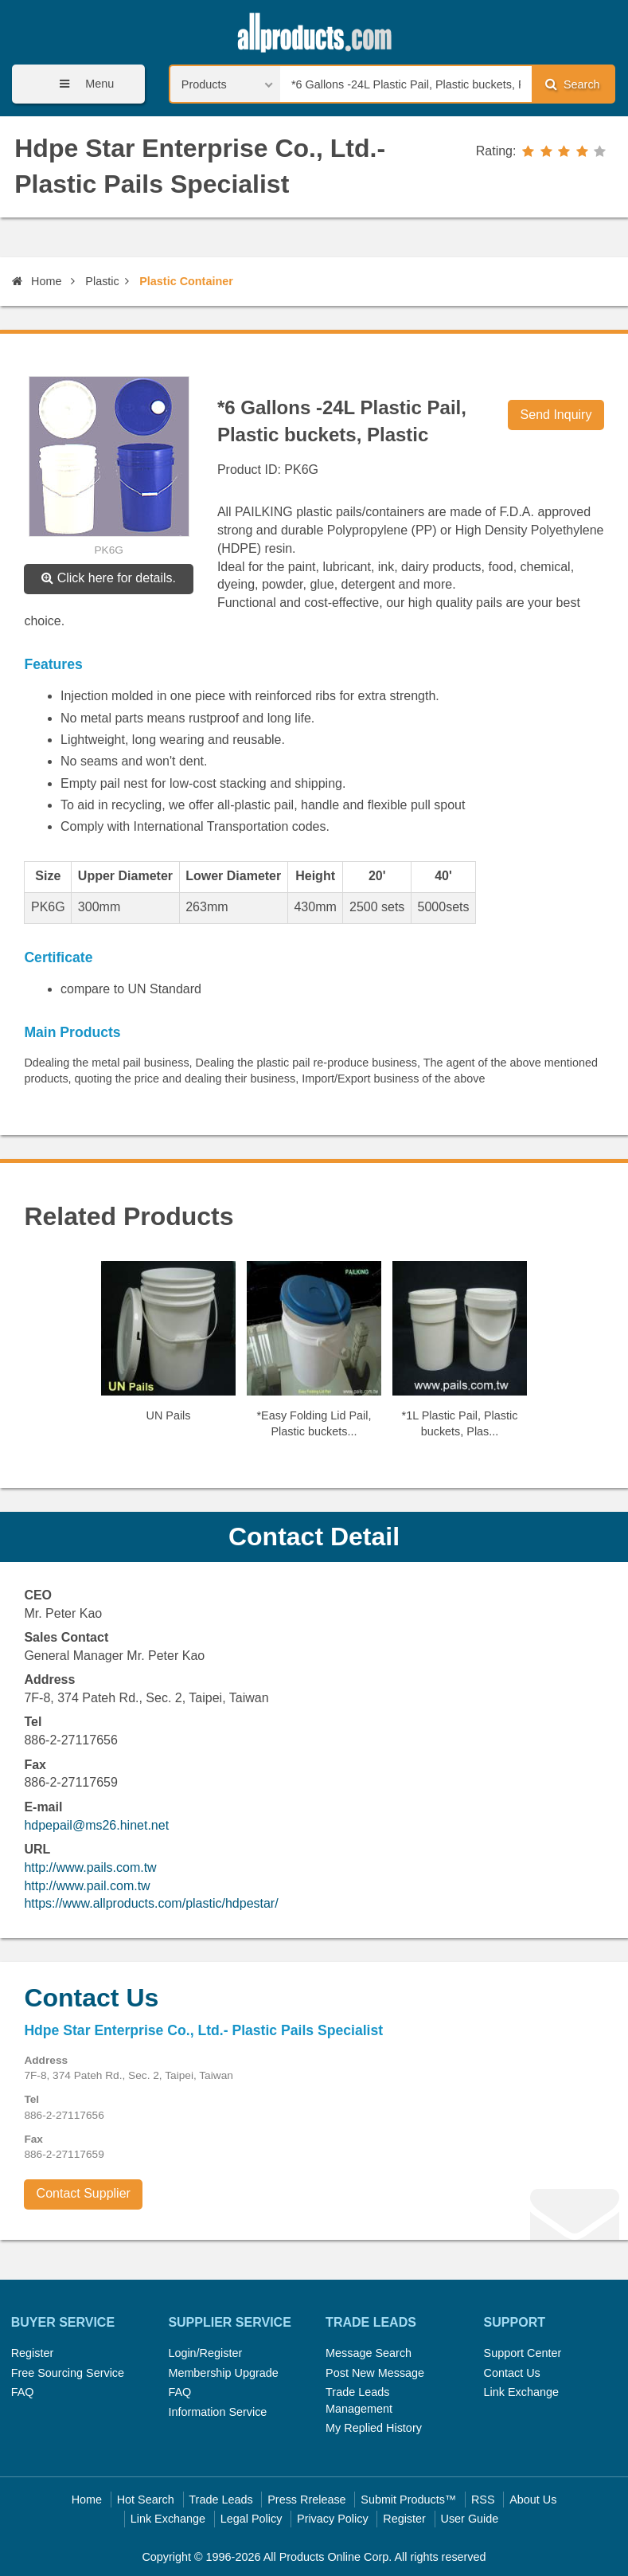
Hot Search (145, 2499)
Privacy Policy (333, 2518)
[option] (168, 1348)
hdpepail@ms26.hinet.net (96, 1825)
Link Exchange (521, 2392)
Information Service (217, 2412)
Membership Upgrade (223, 2373)
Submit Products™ (408, 2499)
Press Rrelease (306, 2499)
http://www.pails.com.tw (90, 1867)
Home (36, 281)
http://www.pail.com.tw (87, 1886)
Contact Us (512, 2373)
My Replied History (374, 2427)
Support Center (523, 2353)
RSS (483, 2499)
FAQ (22, 2392)
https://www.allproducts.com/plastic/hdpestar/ (151, 1903)
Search (572, 84)
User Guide (470, 2518)
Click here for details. (108, 578)
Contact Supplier (84, 2193)
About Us (532, 2499)
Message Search (369, 2353)
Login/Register (205, 2353)
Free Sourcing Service (67, 2373)
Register (32, 2353)
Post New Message (375, 2373)
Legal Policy (251, 2518)
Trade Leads (220, 2499)
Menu (81, 84)
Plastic (102, 281)
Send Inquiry (556, 414)
